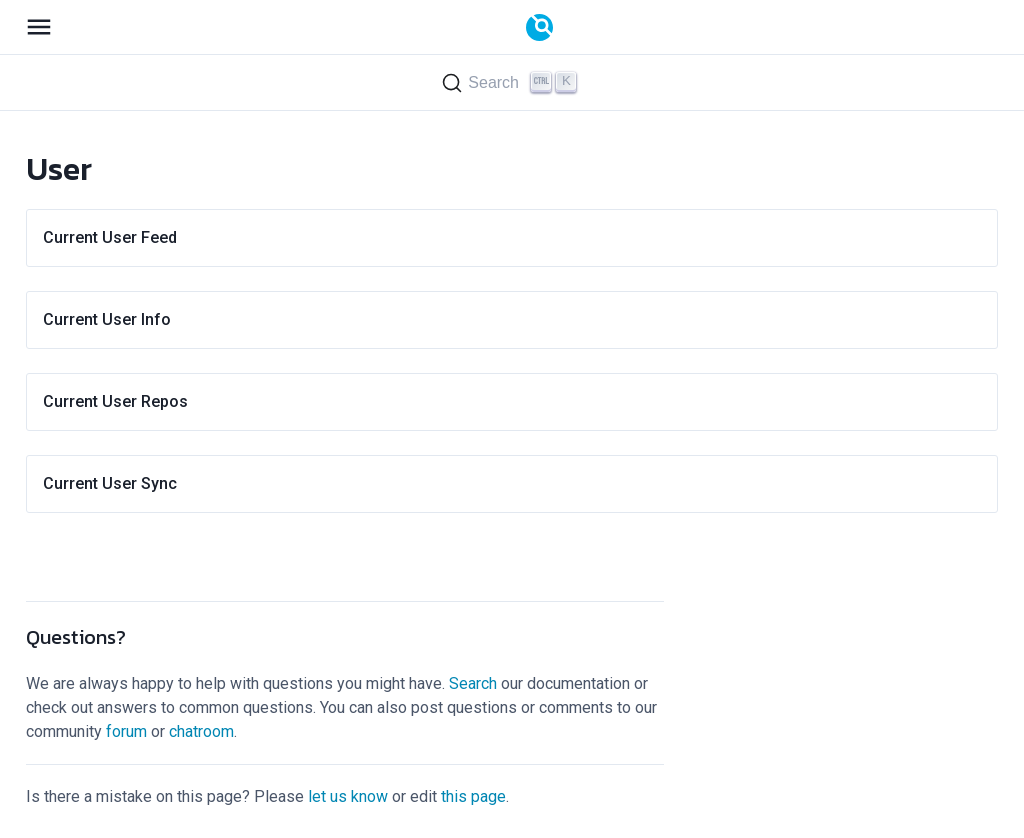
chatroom (201, 731)
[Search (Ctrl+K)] (512, 82)
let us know (348, 796)
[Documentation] (539, 27)
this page (473, 796)
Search (473, 683)
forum (126, 731)
